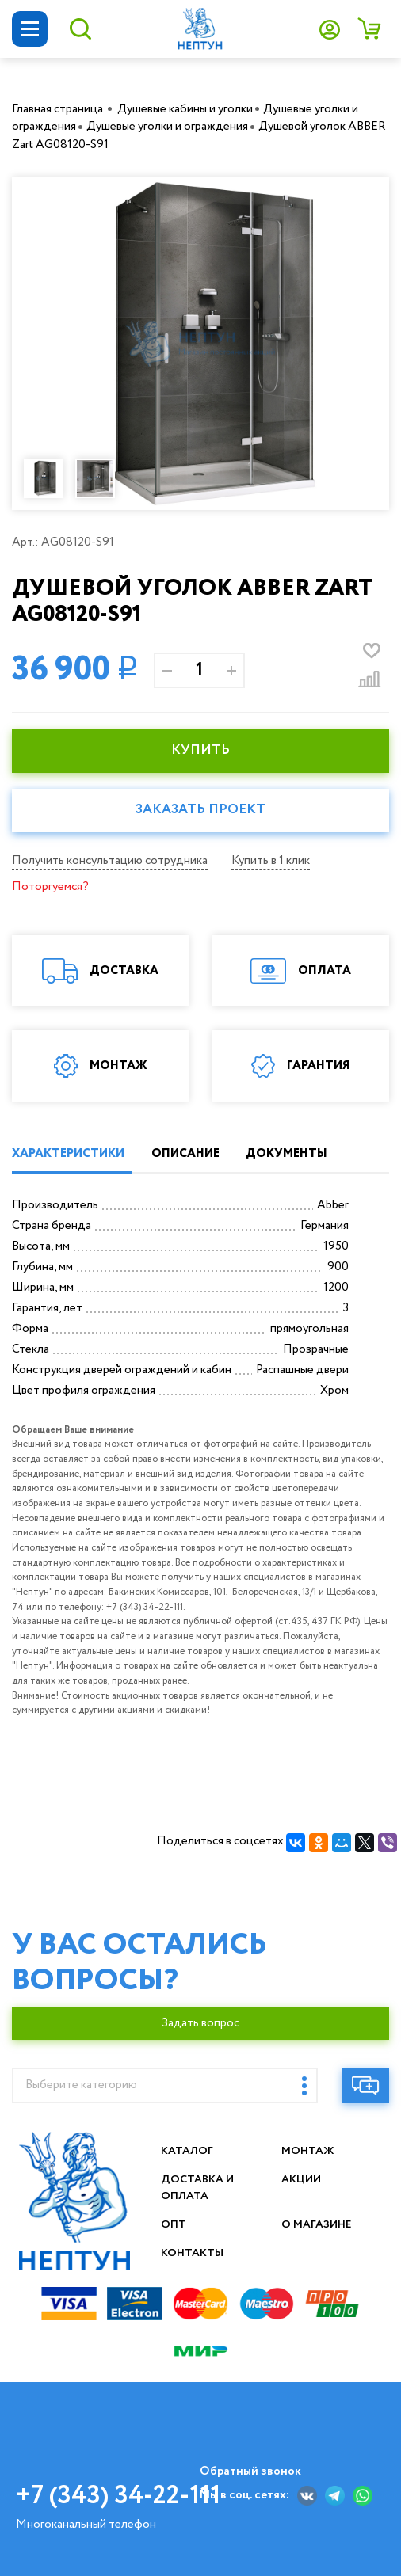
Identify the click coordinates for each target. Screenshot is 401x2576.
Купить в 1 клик (270, 860)
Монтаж (307, 2151)
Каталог (187, 2151)
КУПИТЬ (200, 750)
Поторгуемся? (50, 887)
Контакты (192, 2253)
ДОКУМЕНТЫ (286, 1153)
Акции (302, 2179)
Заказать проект (200, 810)
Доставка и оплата (198, 2187)
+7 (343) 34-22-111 (118, 2496)
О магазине (317, 2224)
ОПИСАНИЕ (185, 1153)
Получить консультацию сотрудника (110, 860)
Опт (173, 2224)
